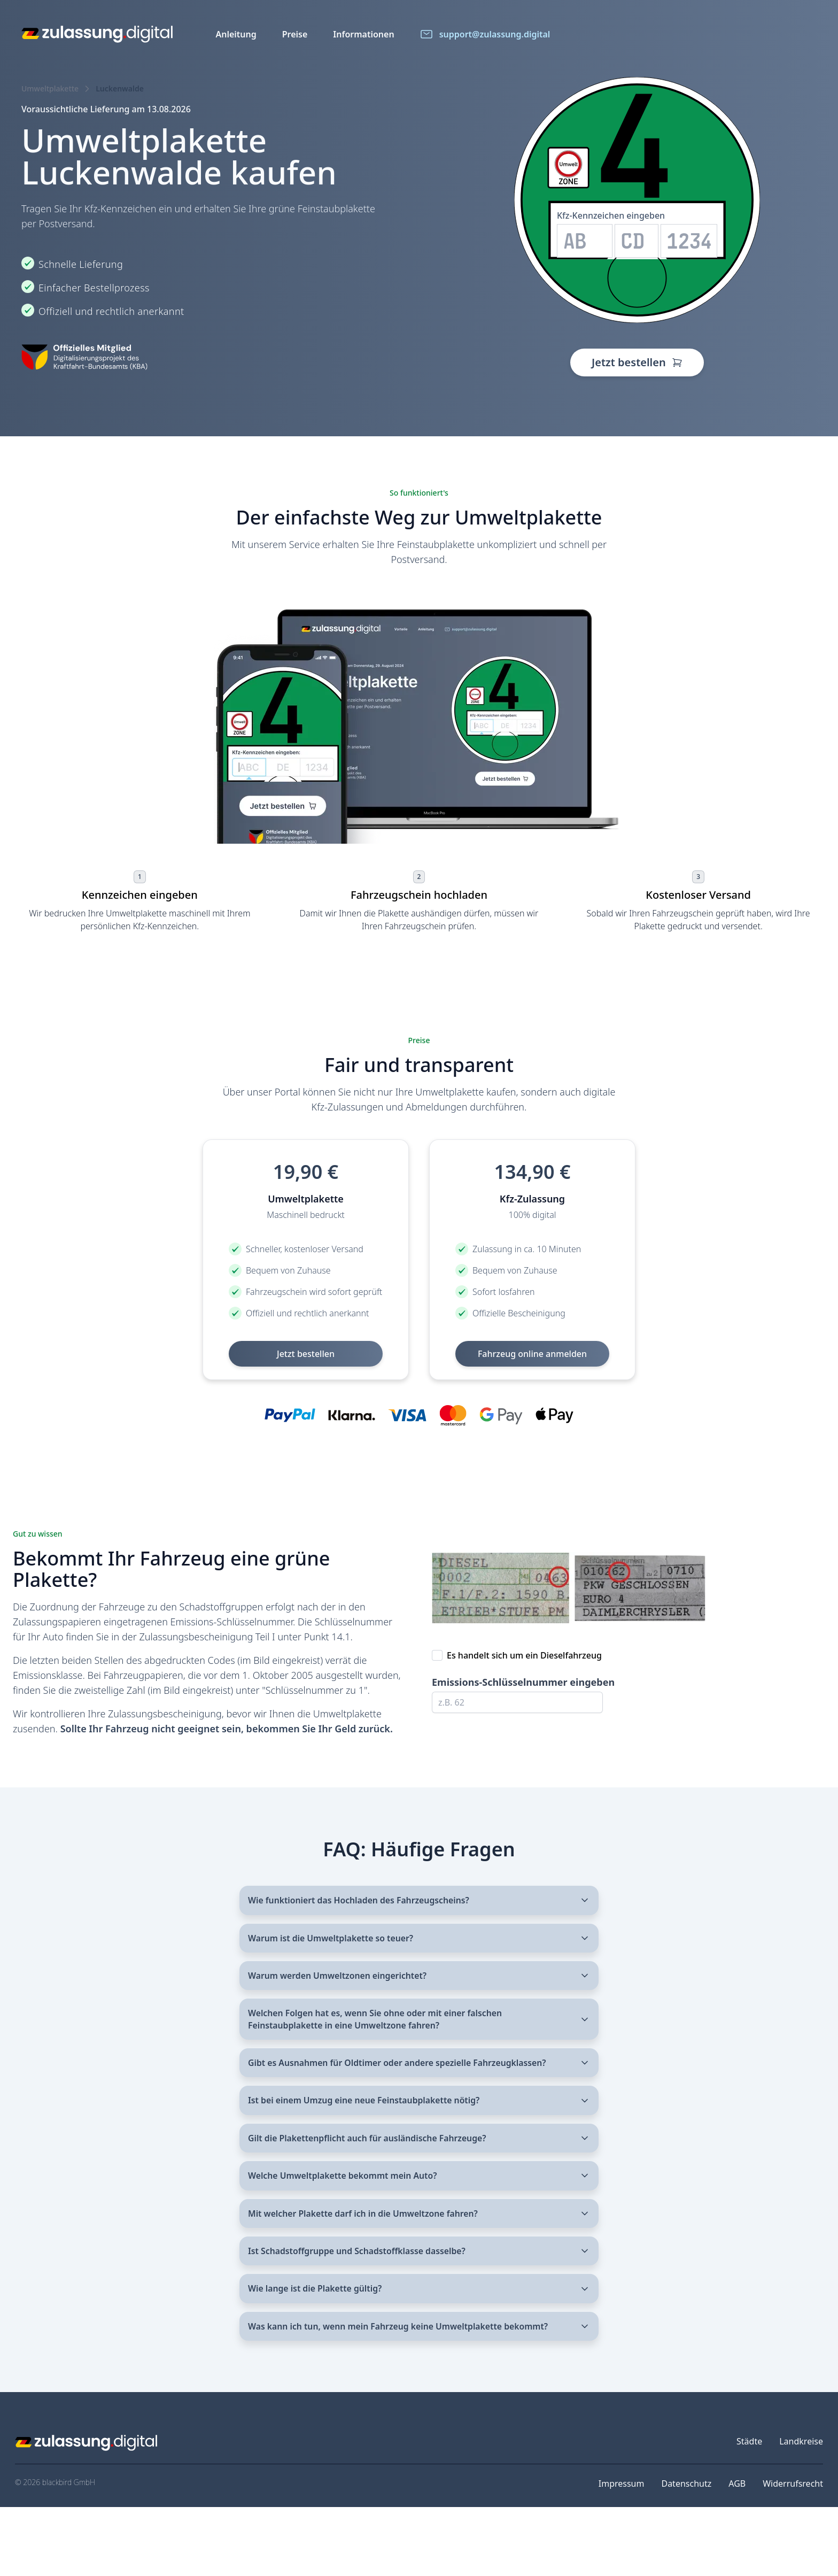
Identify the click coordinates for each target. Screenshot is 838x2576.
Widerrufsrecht (793, 2552)
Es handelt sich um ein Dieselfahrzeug (524, 1655)
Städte (749, 2510)
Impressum (622, 2552)
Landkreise (801, 2510)
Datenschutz (686, 2552)
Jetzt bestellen (637, 362)
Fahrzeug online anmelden (532, 1354)
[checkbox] (437, 1655)
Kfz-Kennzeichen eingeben (611, 215)
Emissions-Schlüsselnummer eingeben (523, 1682)
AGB (737, 2552)
